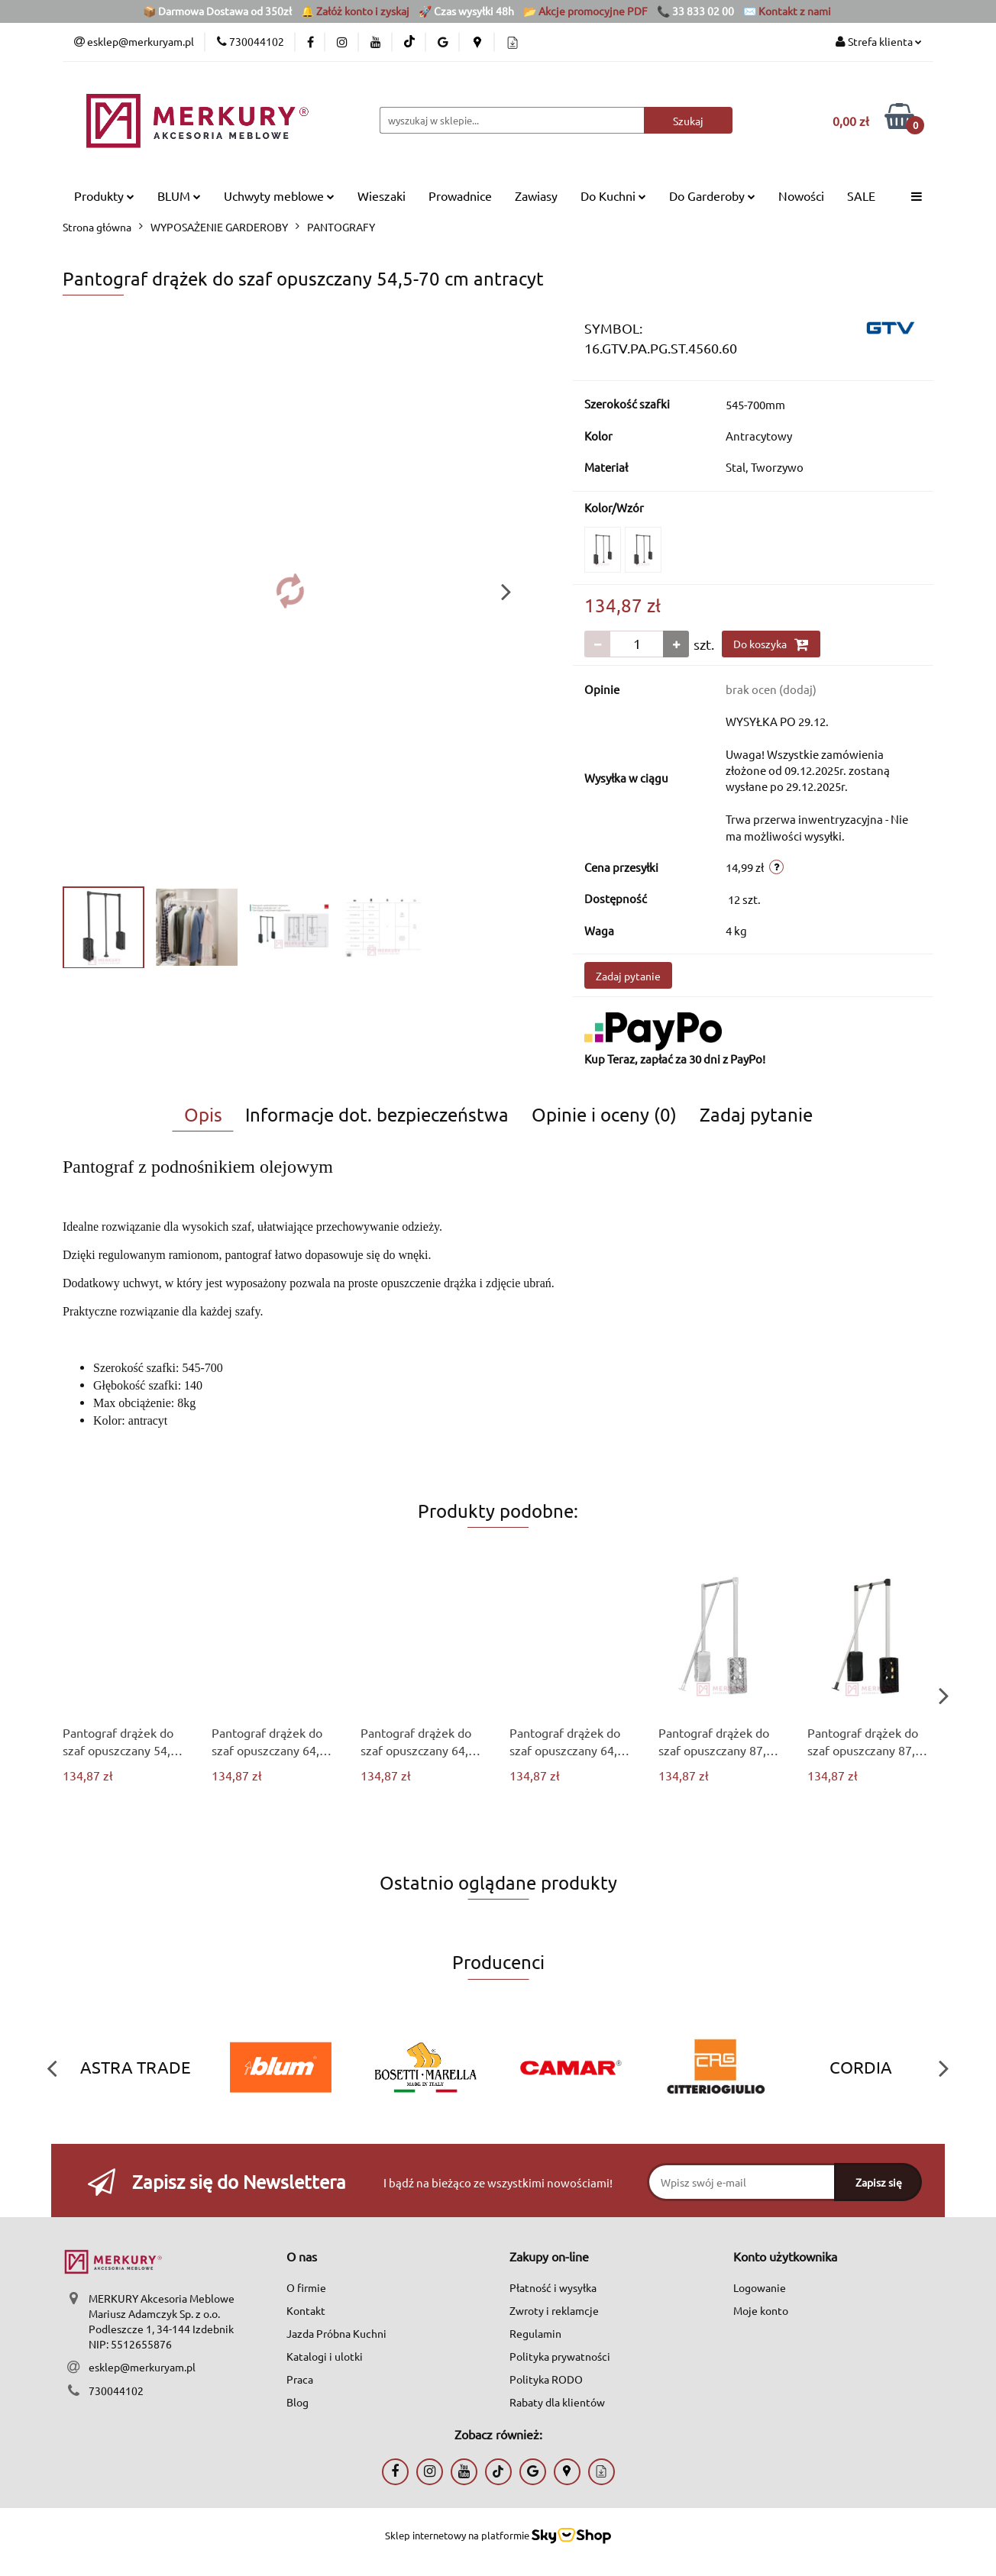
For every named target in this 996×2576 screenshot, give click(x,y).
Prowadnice (460, 195)
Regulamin (535, 2333)
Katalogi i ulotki (324, 2356)
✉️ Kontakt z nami (787, 11)
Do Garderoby (712, 195)
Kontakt (305, 2310)
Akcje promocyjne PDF (593, 11)
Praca (299, 2379)
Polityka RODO (546, 2379)
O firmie (306, 2287)
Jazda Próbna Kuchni (336, 2333)
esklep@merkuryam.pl (142, 2367)
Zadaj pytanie (628, 976)
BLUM (179, 195)
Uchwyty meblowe (279, 195)
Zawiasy (536, 195)
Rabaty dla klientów (557, 2402)
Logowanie (759, 2287)
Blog (297, 2402)
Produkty (104, 195)
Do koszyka (771, 644)
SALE (861, 195)
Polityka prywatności (559, 2356)
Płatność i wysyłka (553, 2287)
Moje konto (760, 2310)
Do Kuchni (613, 195)
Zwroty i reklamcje (554, 2310)
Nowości (801, 195)
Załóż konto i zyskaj (362, 11)
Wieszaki (381, 195)
